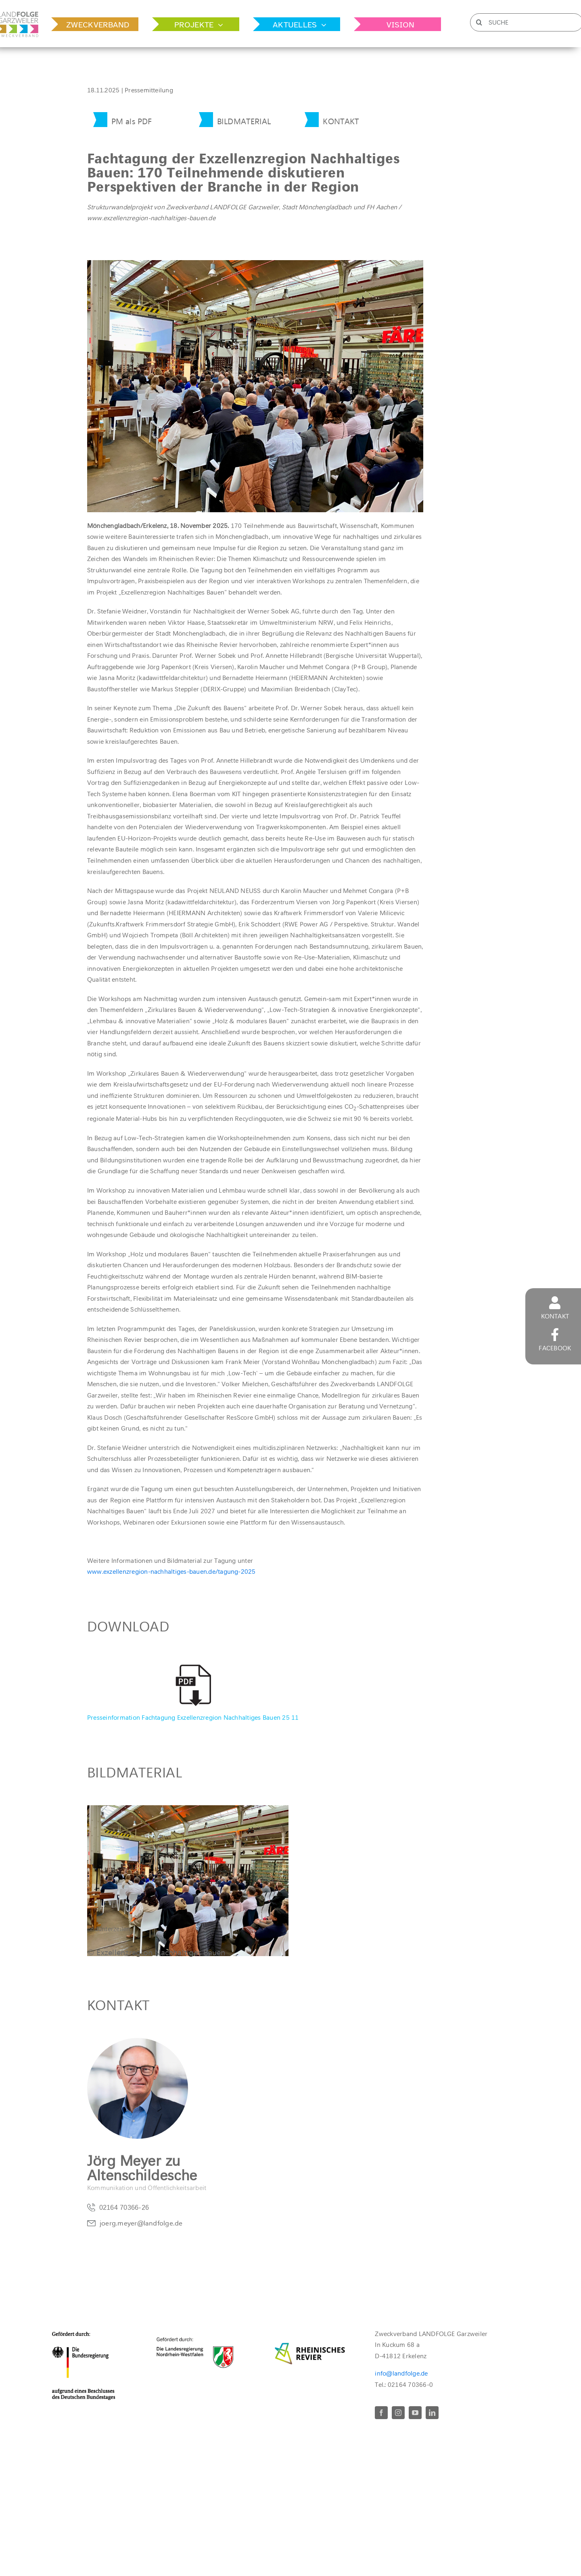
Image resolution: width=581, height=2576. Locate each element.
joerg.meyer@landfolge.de (141, 2225)
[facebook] (381, 2412)
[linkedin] (432, 2412)
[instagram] (398, 2412)
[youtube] (415, 2412)
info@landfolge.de (401, 2373)
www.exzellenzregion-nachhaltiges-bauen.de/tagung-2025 (171, 1571)
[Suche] (479, 22)
